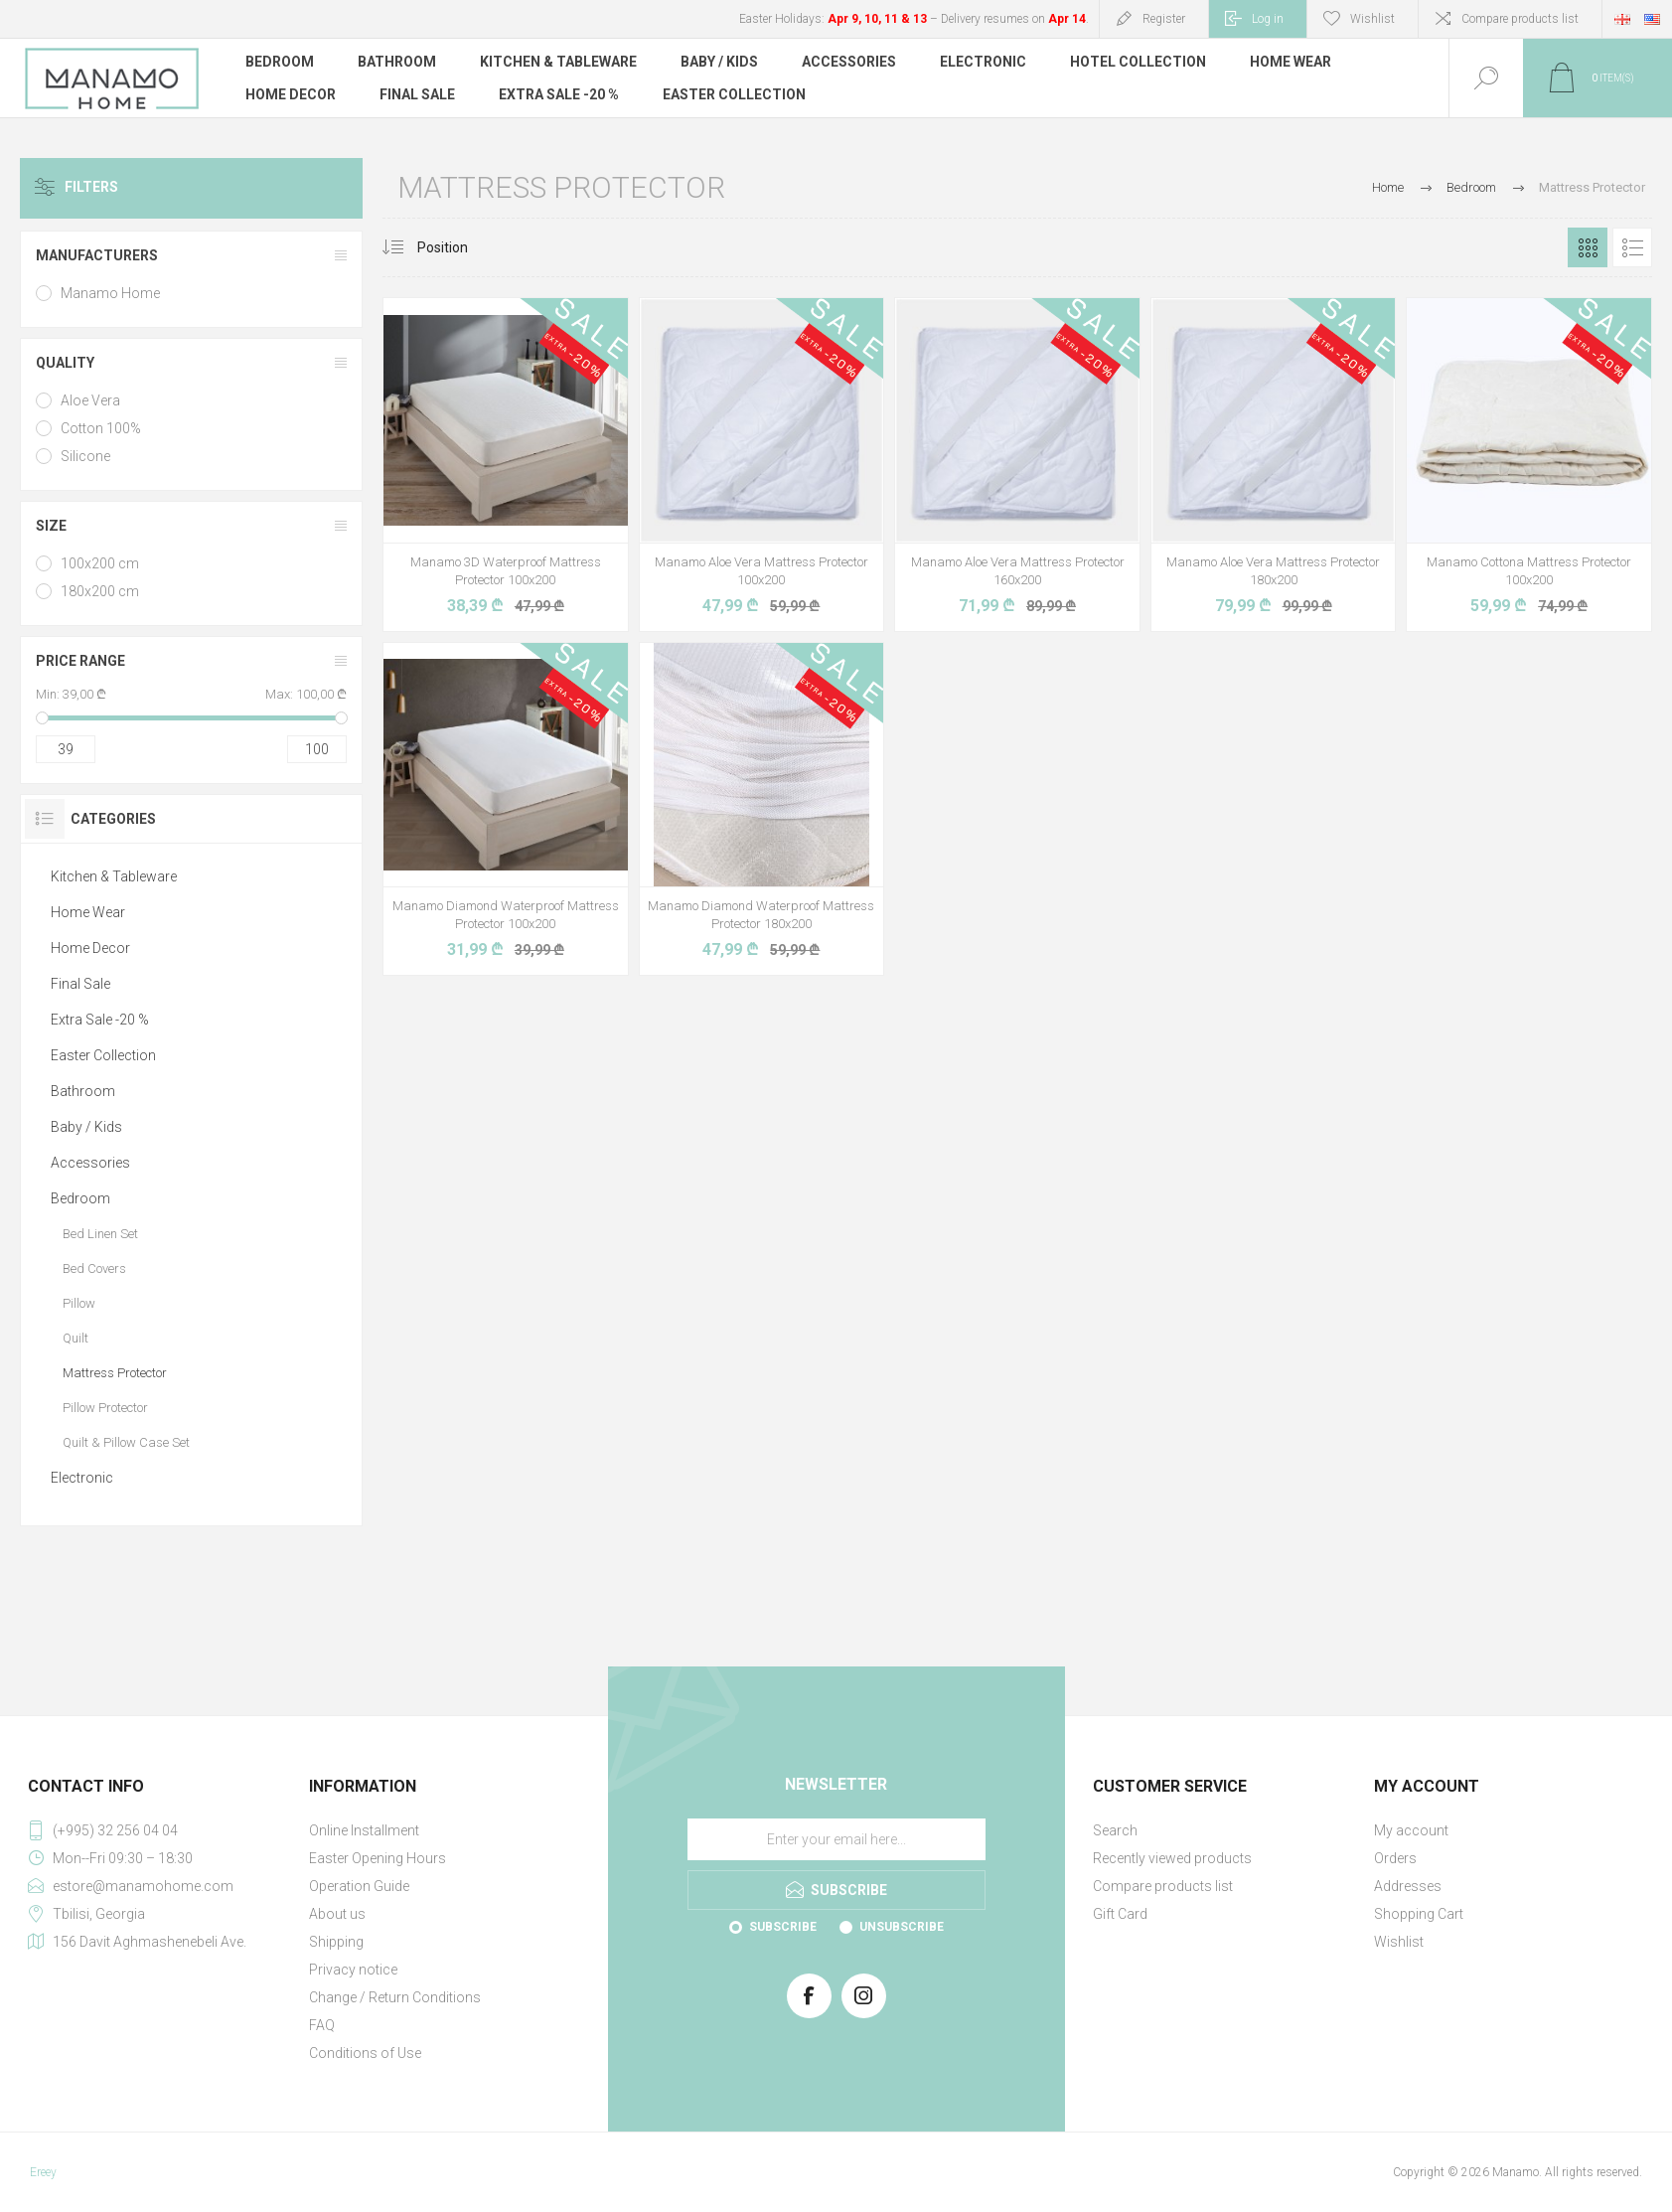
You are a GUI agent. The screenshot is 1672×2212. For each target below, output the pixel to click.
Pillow (79, 1303)
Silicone (85, 456)
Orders (1395, 1858)
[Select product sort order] (457, 247)
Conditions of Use (365, 2053)
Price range (80, 661)
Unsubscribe (901, 1927)
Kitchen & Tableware (114, 876)
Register (1163, 19)
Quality (65, 363)
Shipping (336, 1942)
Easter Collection (103, 1055)
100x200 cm (100, 563)
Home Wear (88, 912)
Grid (1587, 247)
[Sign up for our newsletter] (836, 1839)
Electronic (82, 1478)
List (1632, 247)
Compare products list (1520, 19)
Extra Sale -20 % (100, 1019)
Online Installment (364, 1830)
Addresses (1408, 1886)
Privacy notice (353, 1969)
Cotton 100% (101, 428)
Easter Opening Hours (377, 1858)
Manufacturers (97, 255)
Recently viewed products (1172, 1858)
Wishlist (1399, 1942)
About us (337, 1914)
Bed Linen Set (100, 1233)
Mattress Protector (115, 1372)
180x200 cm (100, 591)
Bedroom (80, 1198)
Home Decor (90, 948)
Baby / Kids (86, 1127)
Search (1115, 1830)
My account (1411, 1830)
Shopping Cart (1418, 1914)
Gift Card (1120, 1914)
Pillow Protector (105, 1407)
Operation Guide (359, 1886)
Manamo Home (110, 293)
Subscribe (783, 1927)
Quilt (75, 1338)
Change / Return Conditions (395, 1997)
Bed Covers (94, 1268)
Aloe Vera (90, 400)
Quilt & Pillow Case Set (126, 1442)
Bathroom (83, 1091)
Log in (1268, 19)
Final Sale (80, 984)
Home (1388, 187)
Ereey (43, 2172)
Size (51, 526)
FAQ (322, 2025)
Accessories (90, 1163)
